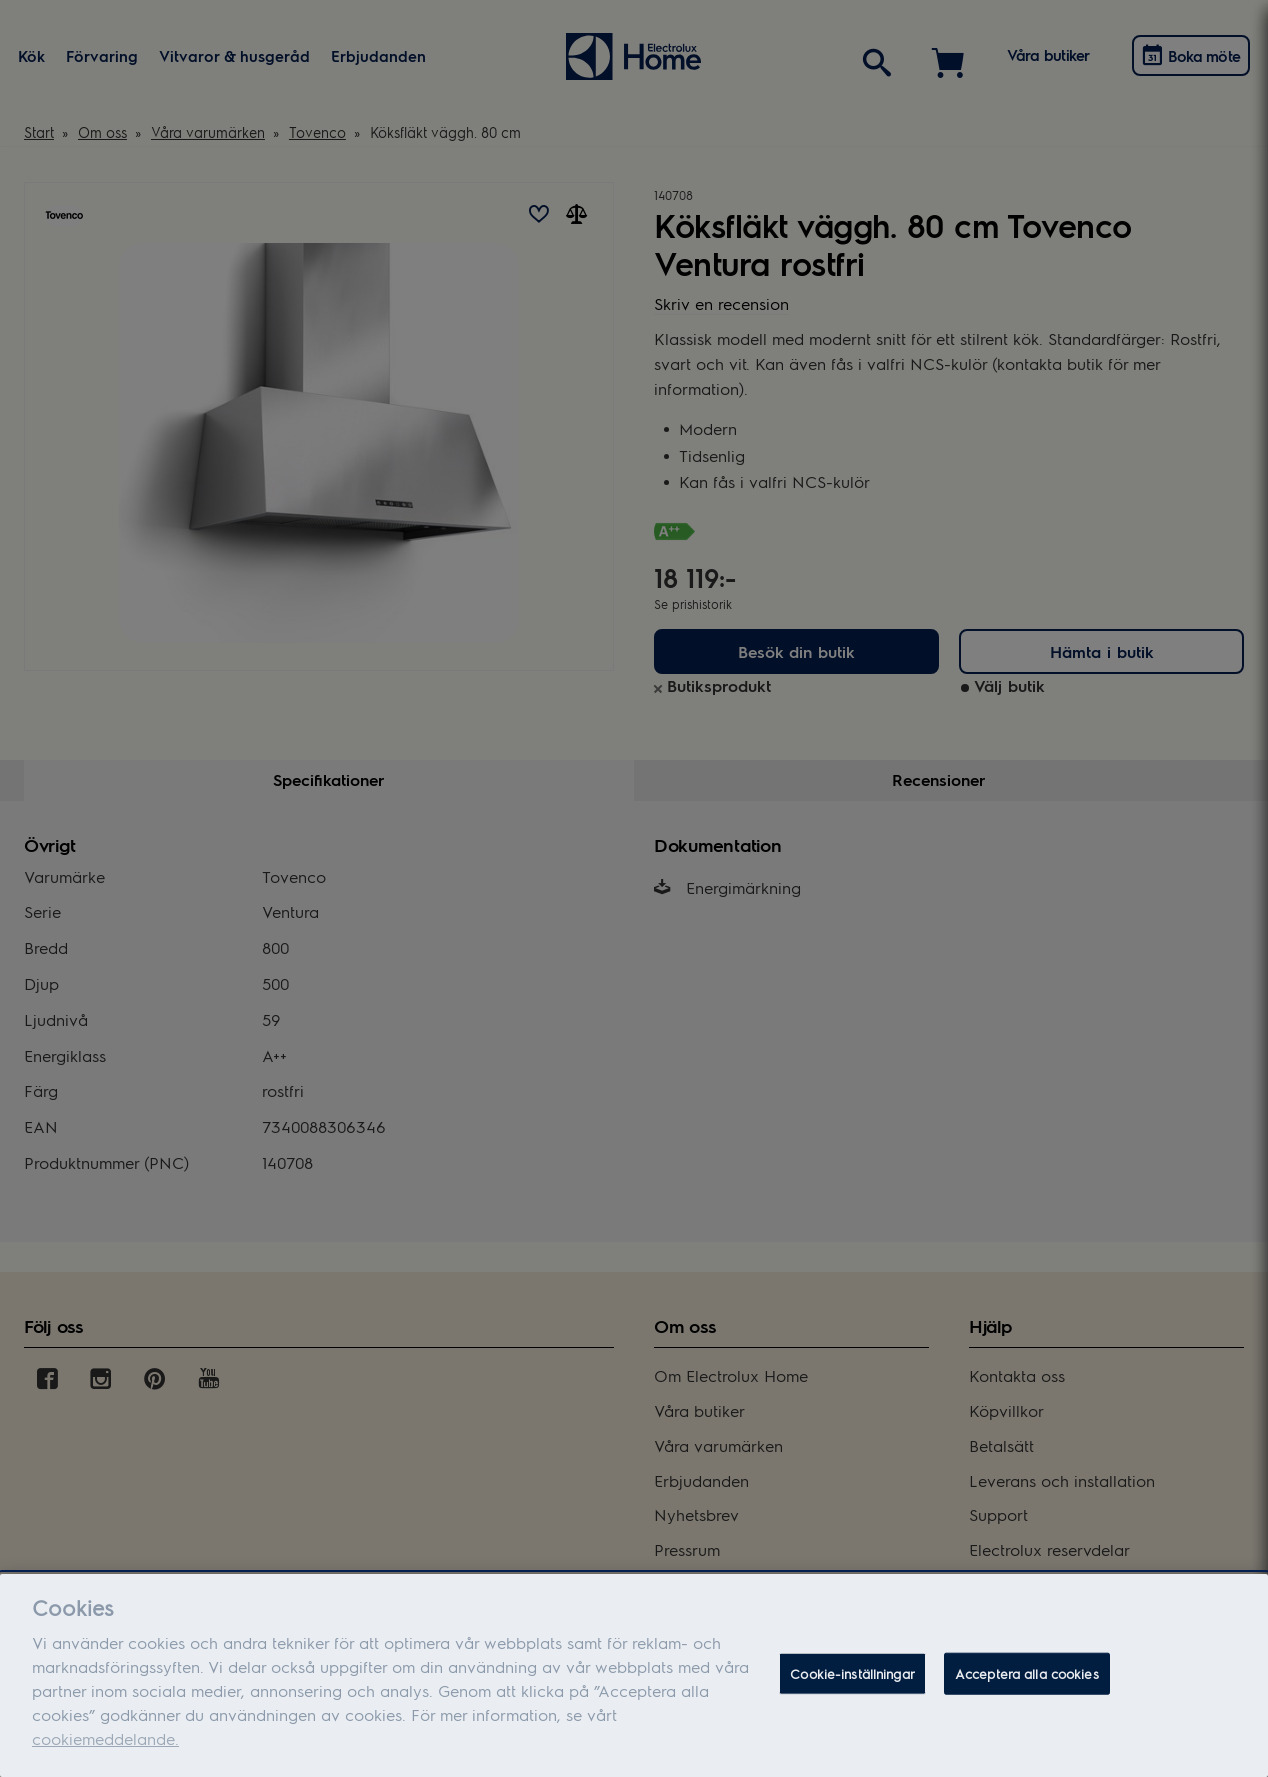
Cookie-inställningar (852, 1681)
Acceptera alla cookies (1027, 1681)
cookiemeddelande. (105, 1746)
